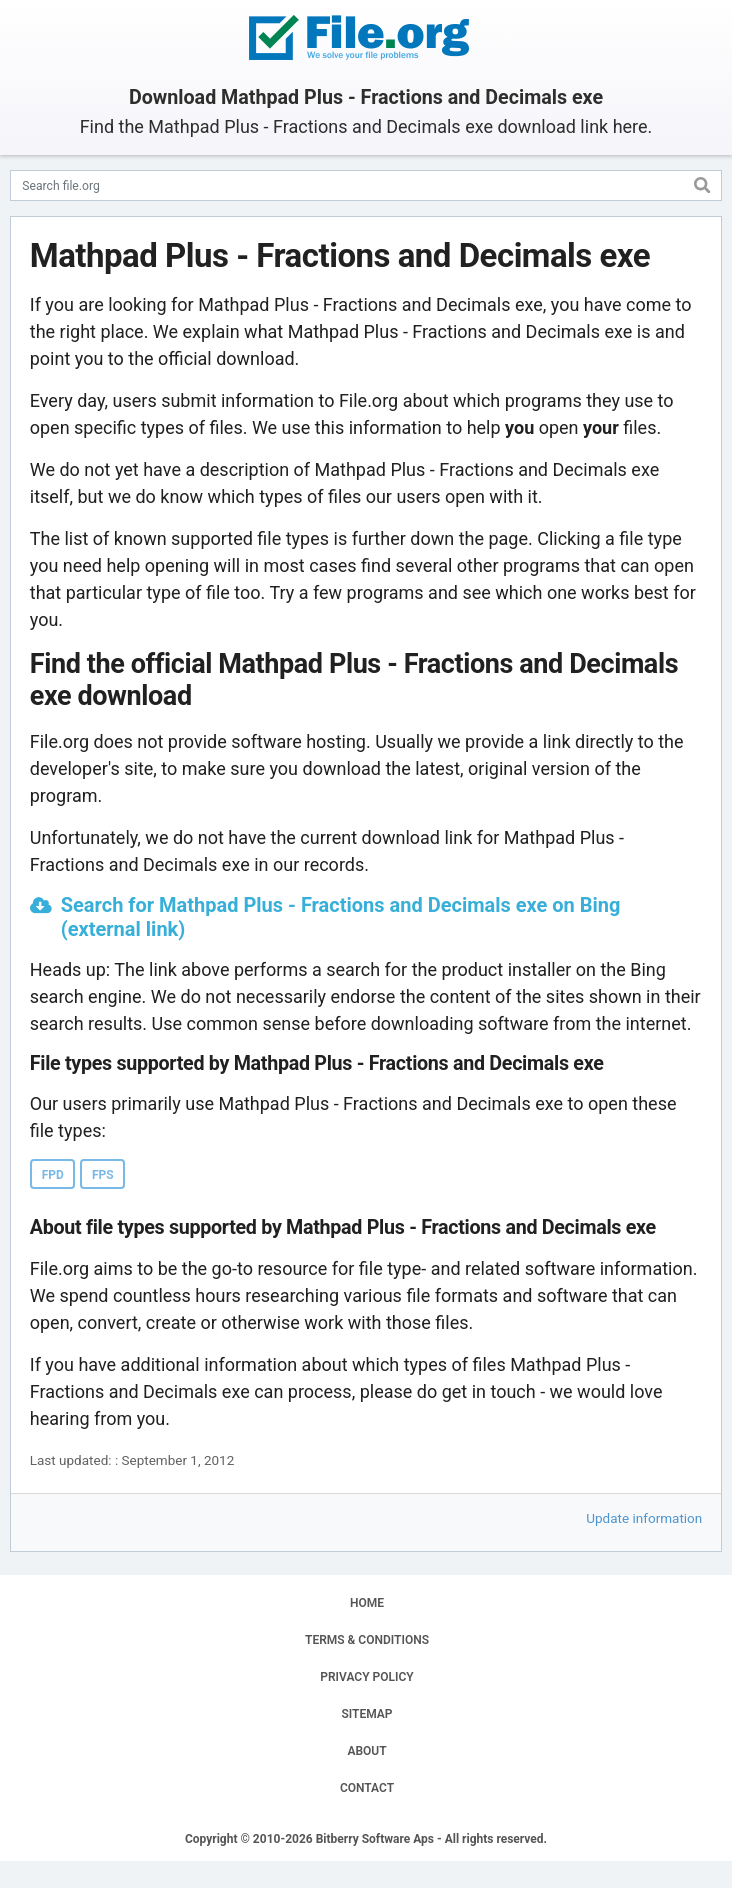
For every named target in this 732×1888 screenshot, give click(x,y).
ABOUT (366, 1751)
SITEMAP (366, 1714)
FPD (53, 1175)
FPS (103, 1175)
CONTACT (367, 1788)
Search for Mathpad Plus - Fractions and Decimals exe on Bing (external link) (341, 917)
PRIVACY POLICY (366, 1677)
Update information (644, 1518)
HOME (367, 1603)
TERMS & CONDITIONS (367, 1640)
